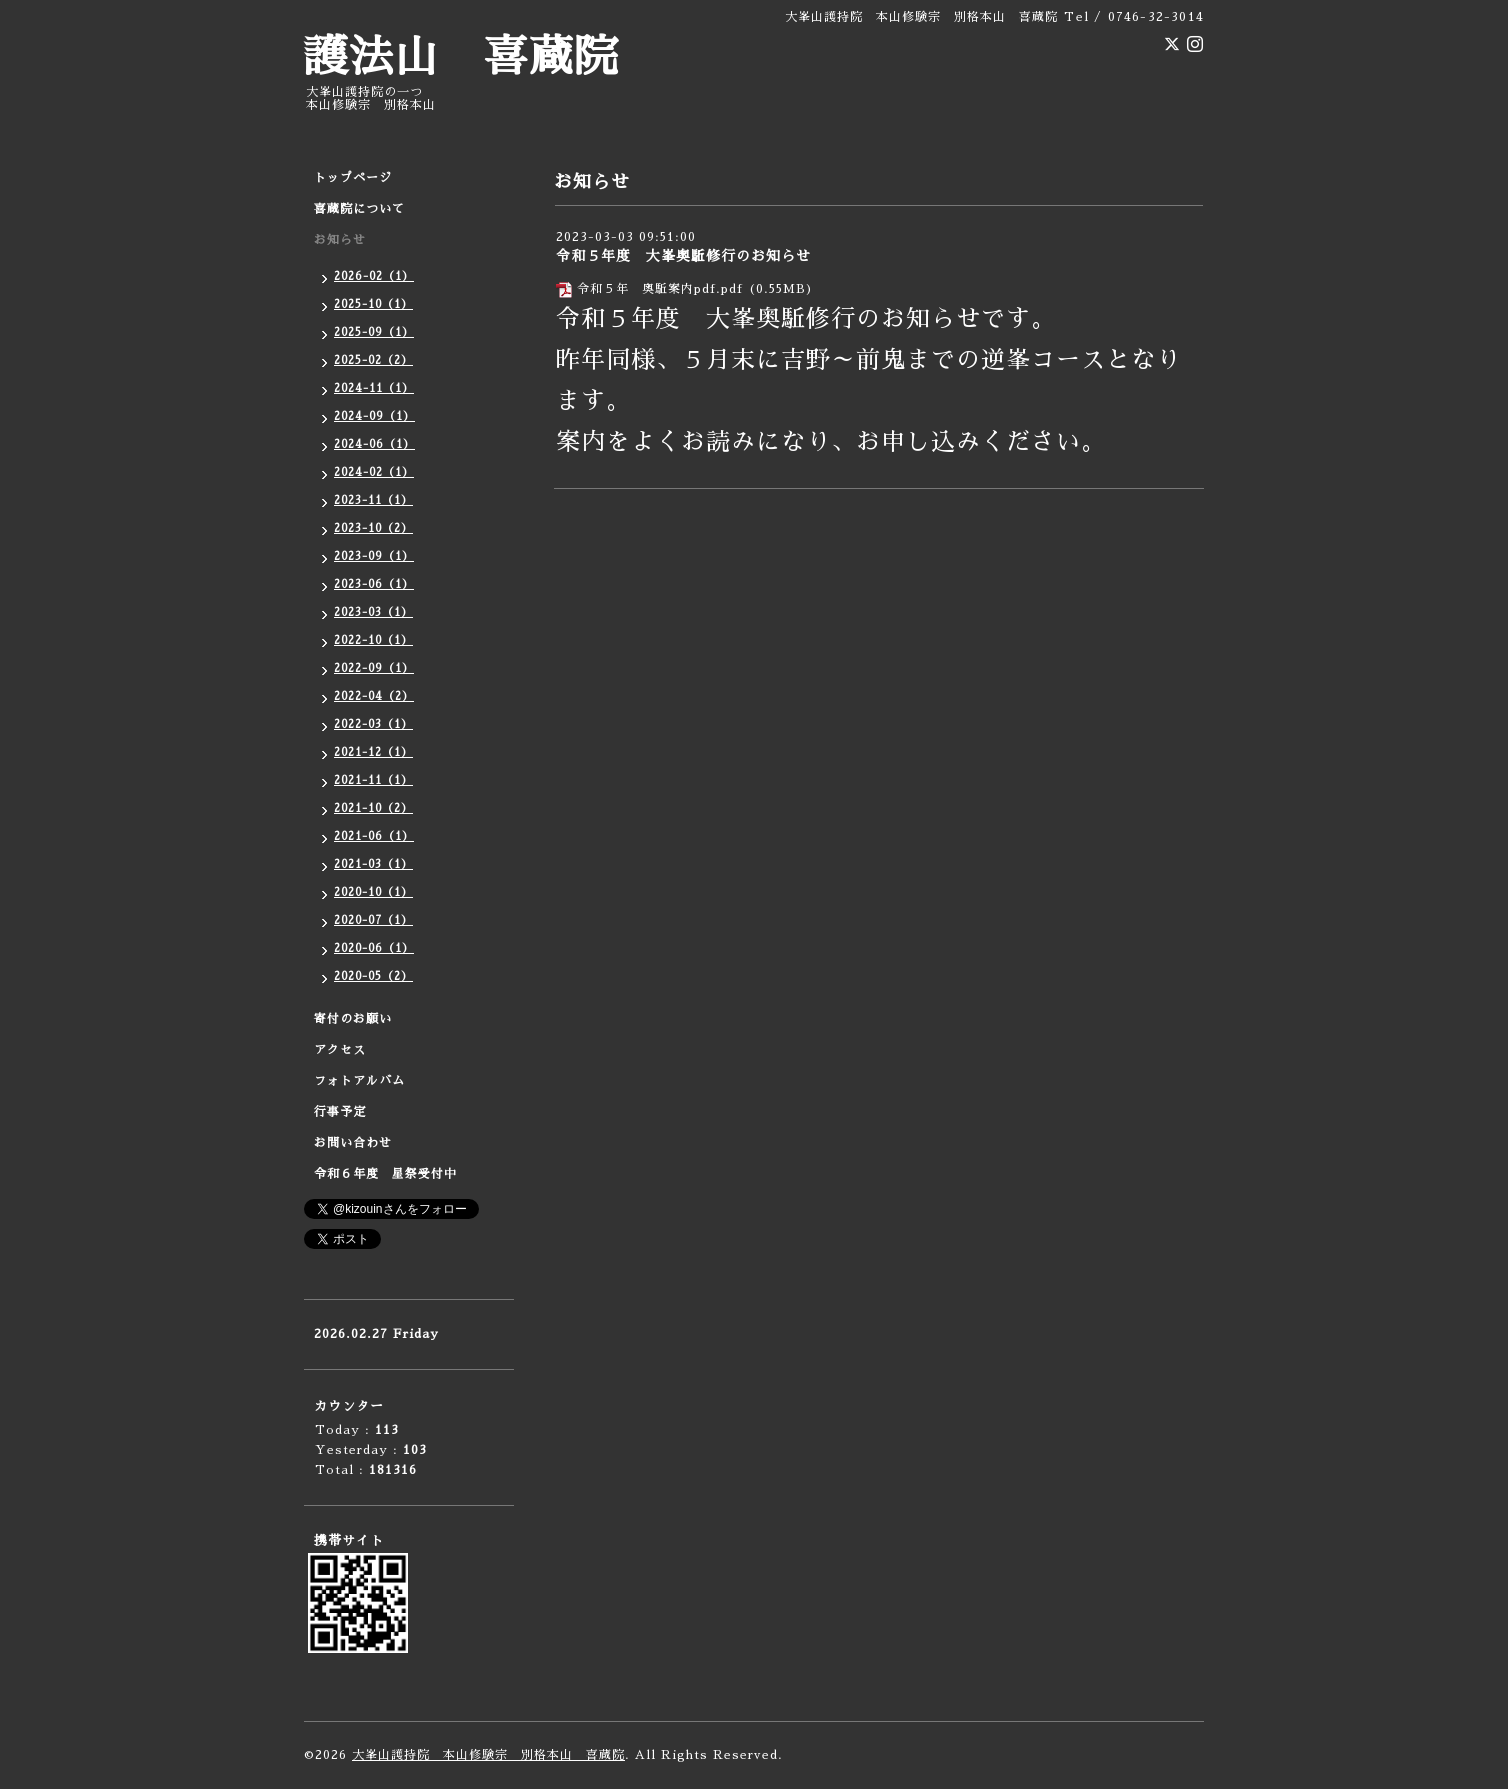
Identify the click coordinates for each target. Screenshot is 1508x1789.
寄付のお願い (353, 1019)
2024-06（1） (374, 444)
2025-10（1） (373, 304)
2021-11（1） (373, 780)
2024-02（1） (374, 472)
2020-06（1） (374, 948)
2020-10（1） (373, 892)
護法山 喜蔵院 (461, 57)
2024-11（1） (374, 388)
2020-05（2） (373, 976)
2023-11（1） (373, 500)
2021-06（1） (374, 836)
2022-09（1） (374, 668)
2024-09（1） (374, 416)
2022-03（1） (373, 724)
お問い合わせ (353, 1143)
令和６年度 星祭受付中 (385, 1174)
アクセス (340, 1050)
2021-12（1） (373, 752)
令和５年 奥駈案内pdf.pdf (660, 289)
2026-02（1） (374, 276)
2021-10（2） (373, 808)
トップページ (353, 178)
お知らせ (340, 240)
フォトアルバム (359, 1081)
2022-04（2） (374, 696)
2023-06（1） (374, 584)
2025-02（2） (373, 360)
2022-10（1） (373, 640)
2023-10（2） (373, 528)
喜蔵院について (359, 209)
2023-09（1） (374, 556)
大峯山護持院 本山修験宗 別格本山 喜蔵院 (488, 1755)
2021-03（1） (373, 864)
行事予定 (340, 1112)
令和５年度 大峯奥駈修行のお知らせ (683, 256)
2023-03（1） (373, 612)
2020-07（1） (373, 920)
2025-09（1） (374, 332)
